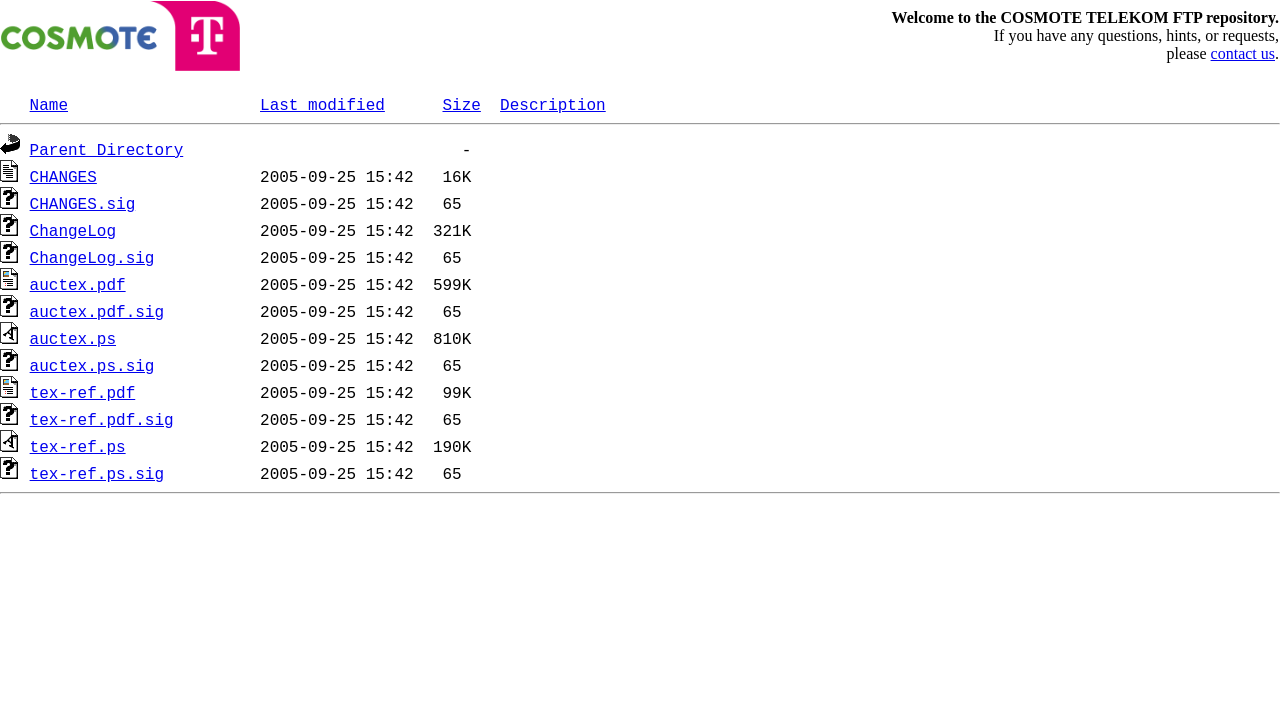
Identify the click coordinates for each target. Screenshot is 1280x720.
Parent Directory (107, 149)
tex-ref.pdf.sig (102, 419)
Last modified (322, 104)
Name (49, 104)
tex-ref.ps (78, 446)
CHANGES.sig (83, 203)
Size (461, 104)
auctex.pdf (78, 284)
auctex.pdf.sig (97, 311)
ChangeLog (73, 230)
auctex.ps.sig (92, 365)
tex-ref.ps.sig (97, 473)
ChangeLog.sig (92, 257)
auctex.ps (73, 338)
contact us (1243, 53)
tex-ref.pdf (83, 392)
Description (553, 104)
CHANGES (63, 176)
